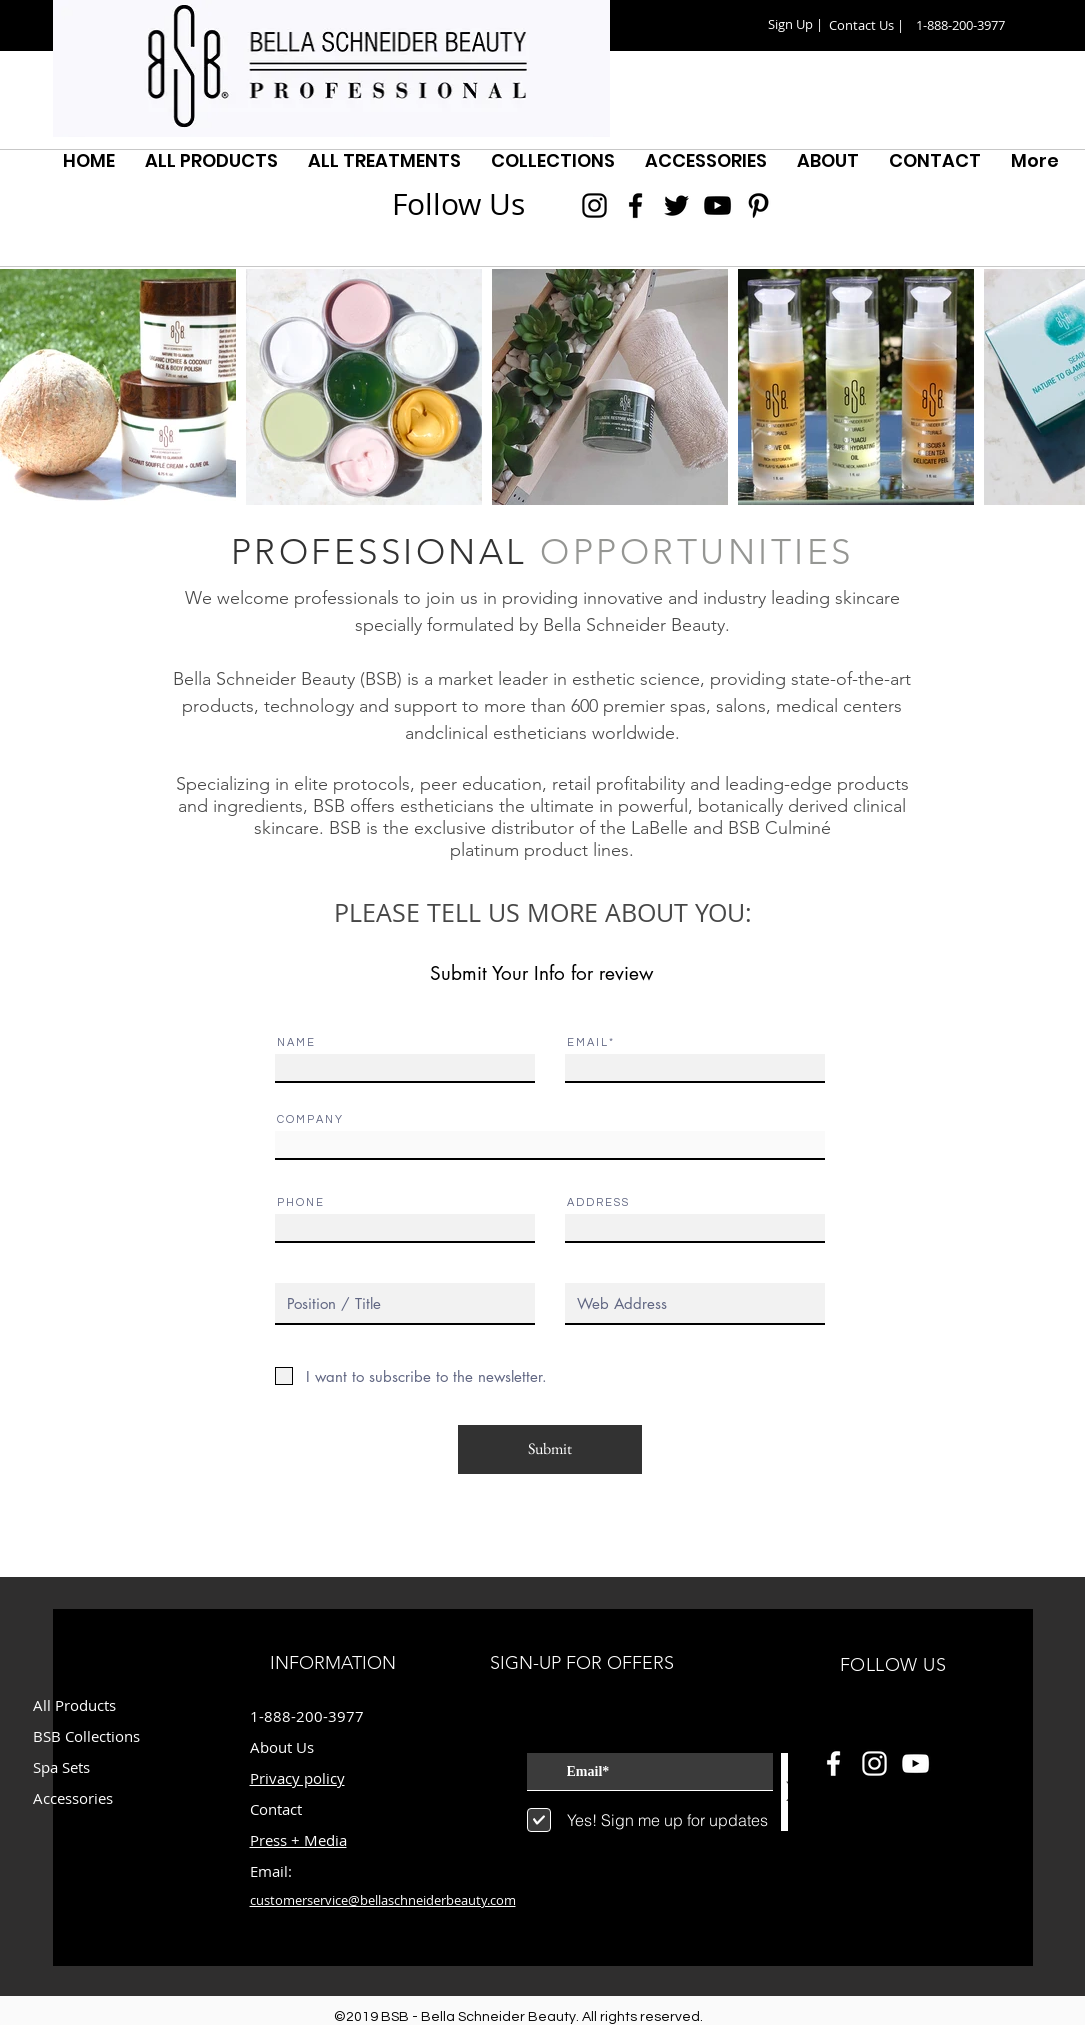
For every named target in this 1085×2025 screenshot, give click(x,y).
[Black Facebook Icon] (635, 205)
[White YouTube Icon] (915, 1763)
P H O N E (300, 1202)
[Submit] (550, 1449)
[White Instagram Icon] (874, 1763)
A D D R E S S (597, 1202)
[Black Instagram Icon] (594, 205)
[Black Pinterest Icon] (758, 205)
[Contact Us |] (867, 25)
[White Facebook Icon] (833, 1763)
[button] (796, 24)
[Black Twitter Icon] (676, 205)
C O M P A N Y (309, 1119)
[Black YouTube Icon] (717, 205)
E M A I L (587, 1042)
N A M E (295, 1042)
